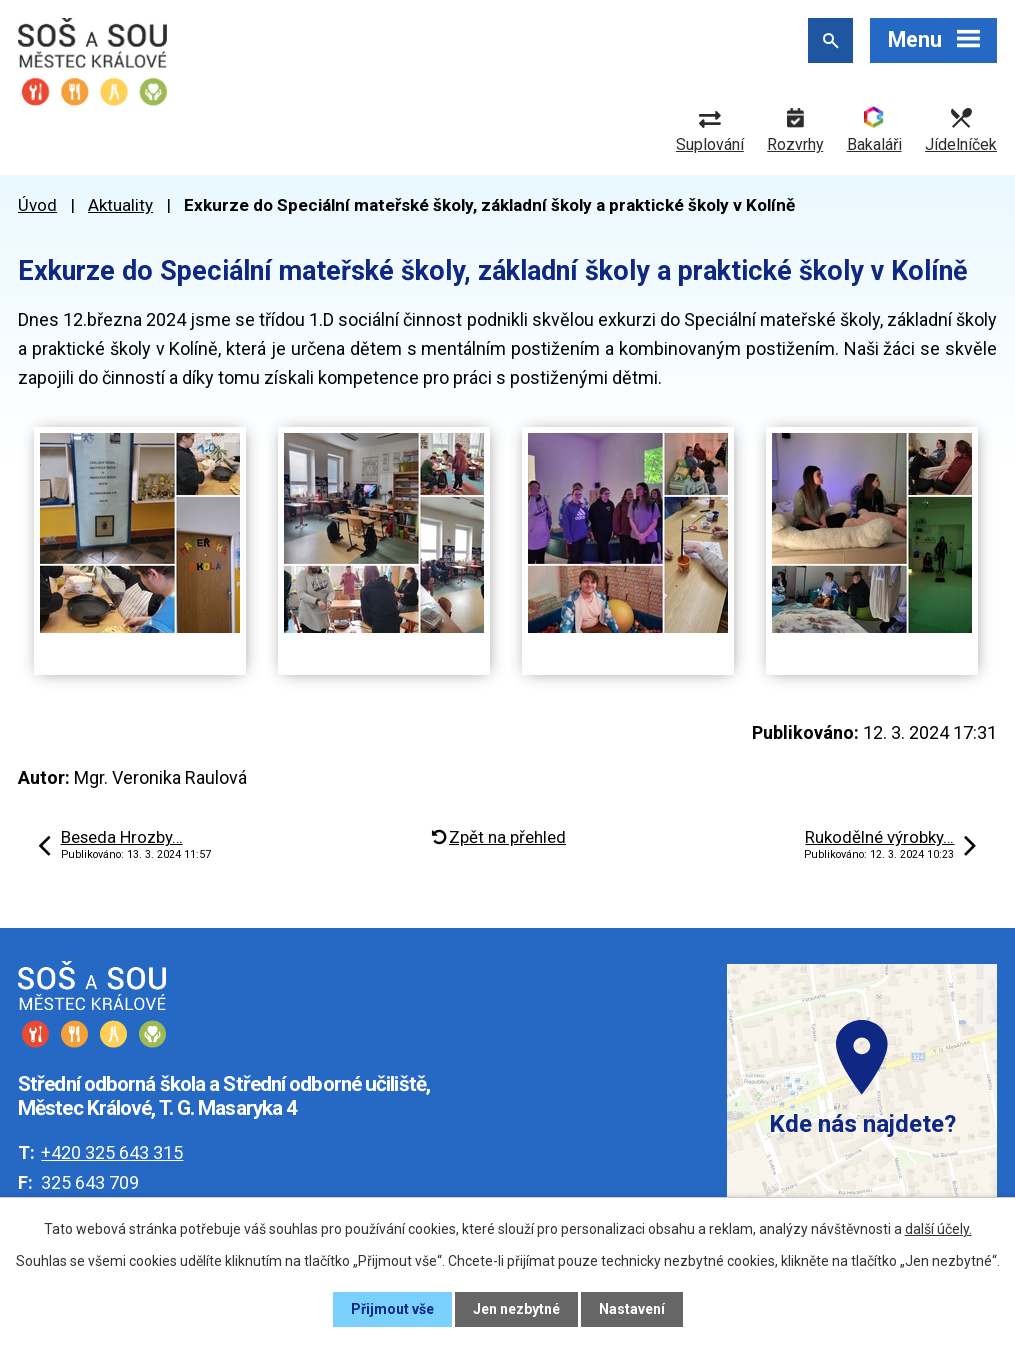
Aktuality (120, 205)
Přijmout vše (392, 1309)
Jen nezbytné (516, 1309)
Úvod (37, 205)
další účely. (938, 1229)
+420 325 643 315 (112, 1152)
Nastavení (632, 1309)
